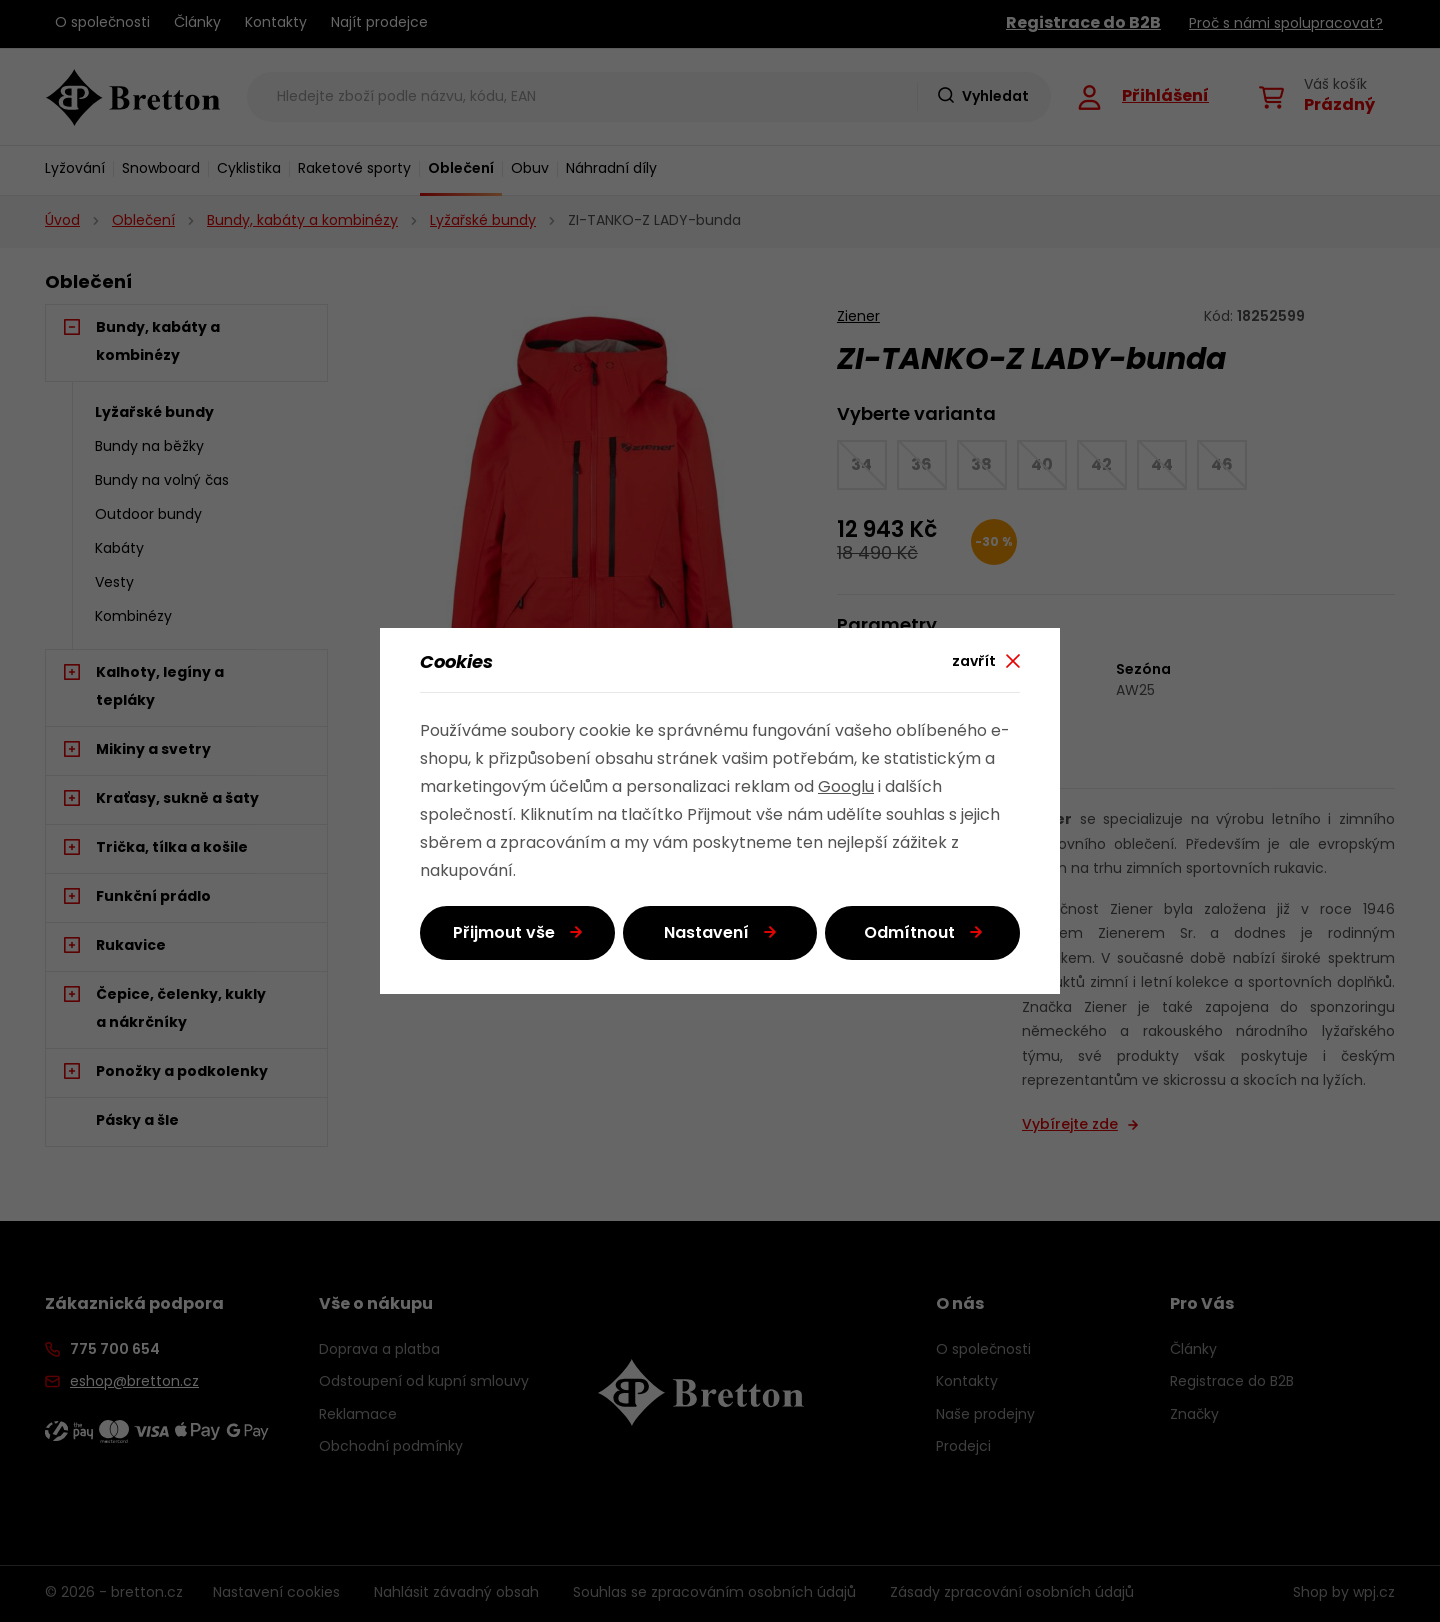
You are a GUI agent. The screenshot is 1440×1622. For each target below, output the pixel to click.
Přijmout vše (504, 934)
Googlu (846, 788)
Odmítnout (909, 934)
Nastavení (706, 934)
